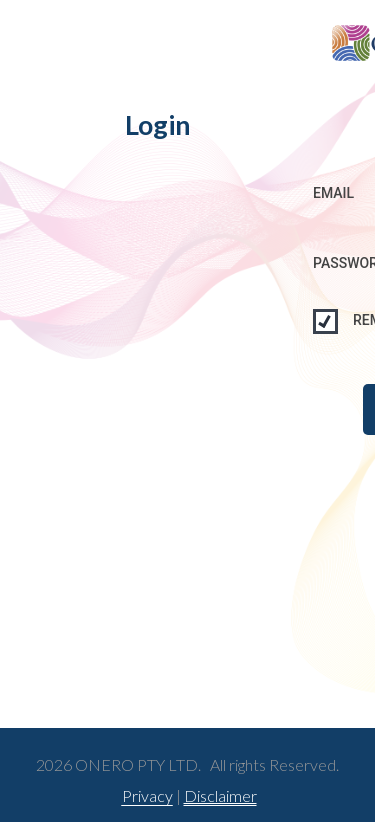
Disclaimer (219, 795)
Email (333, 193)
